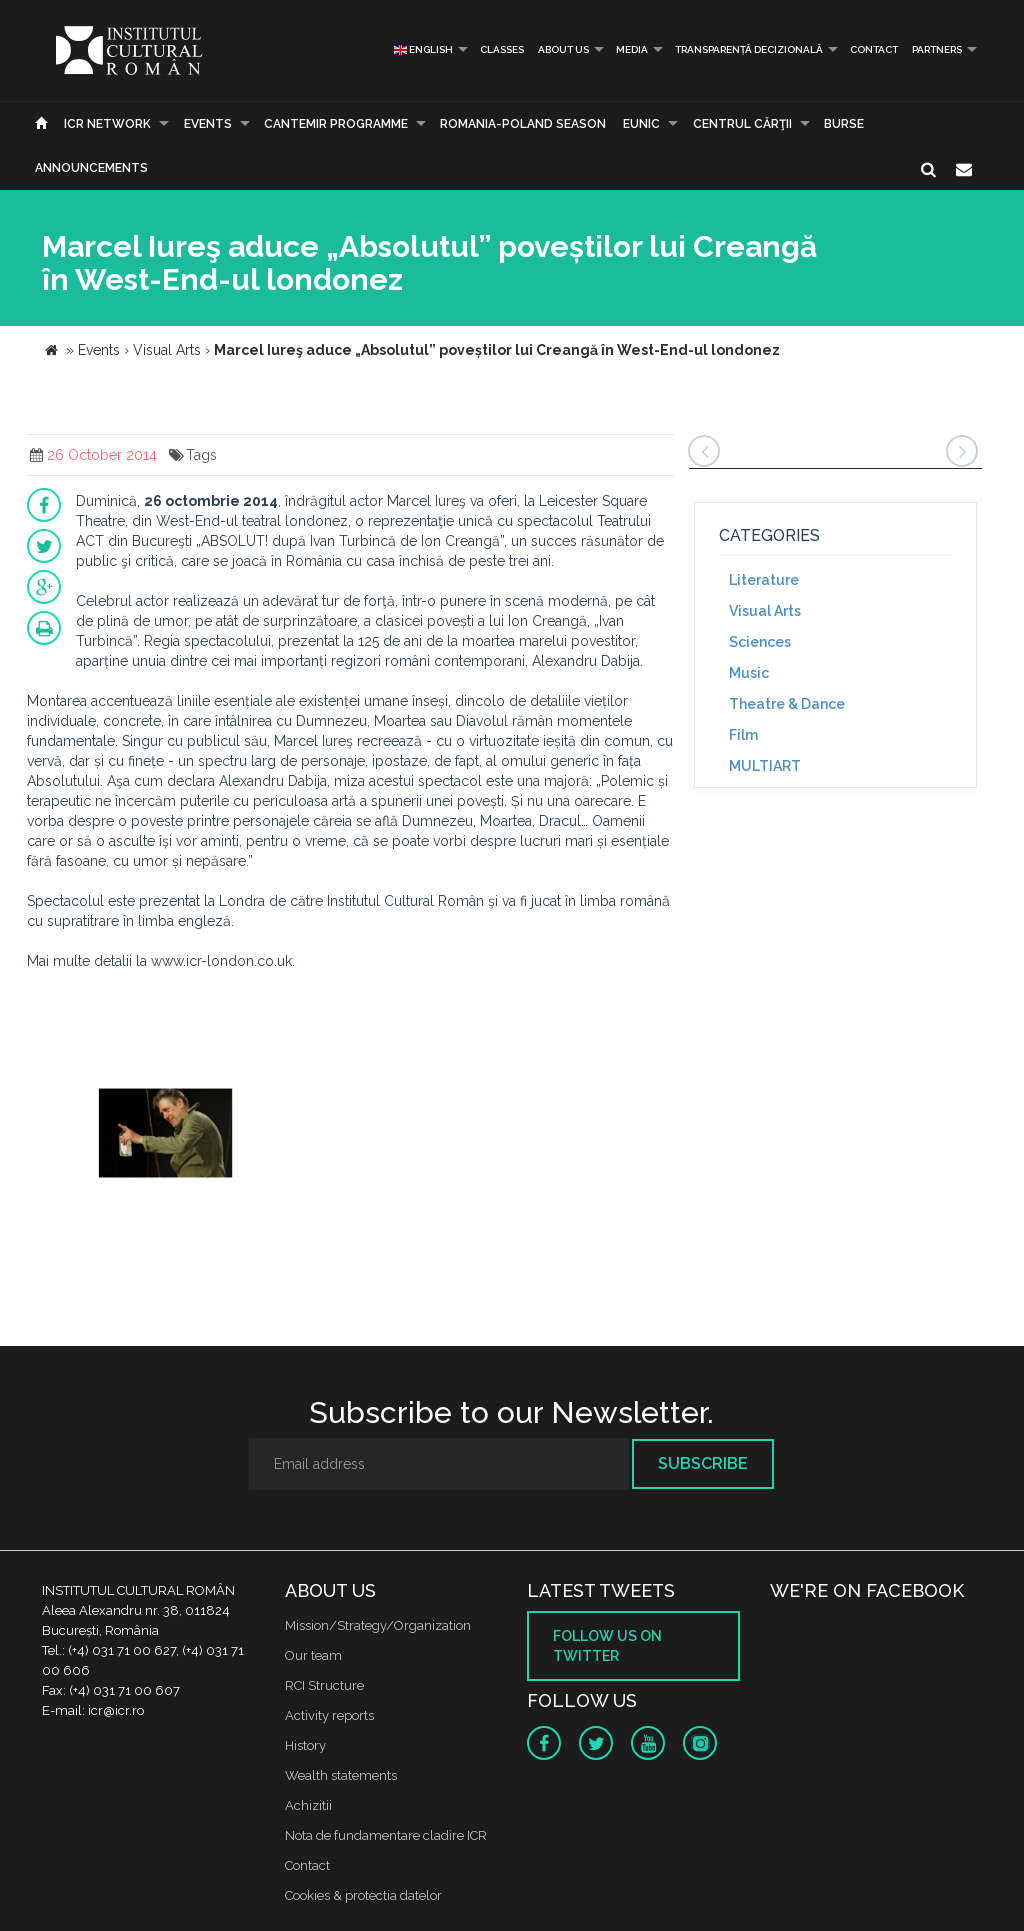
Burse (844, 124)
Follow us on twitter (607, 1646)
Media (632, 49)
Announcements (91, 168)
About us (563, 49)
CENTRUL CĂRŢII (742, 124)
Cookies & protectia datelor (363, 1895)
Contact (874, 49)
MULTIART (765, 766)
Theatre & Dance (787, 704)
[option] (165, 1125)
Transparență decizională (749, 49)
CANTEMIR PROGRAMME (336, 124)
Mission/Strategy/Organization (378, 1625)
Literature (764, 580)
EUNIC (641, 124)
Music (749, 673)
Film (743, 735)
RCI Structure (324, 1685)
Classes (502, 49)
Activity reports (329, 1715)
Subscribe (703, 1463)
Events (208, 124)
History (305, 1745)
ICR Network (107, 124)
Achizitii (308, 1805)
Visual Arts (765, 611)
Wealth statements (341, 1775)
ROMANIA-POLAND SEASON (523, 124)
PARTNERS (937, 49)
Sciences (760, 642)
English (423, 49)
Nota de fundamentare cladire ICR (386, 1835)
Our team (313, 1655)
